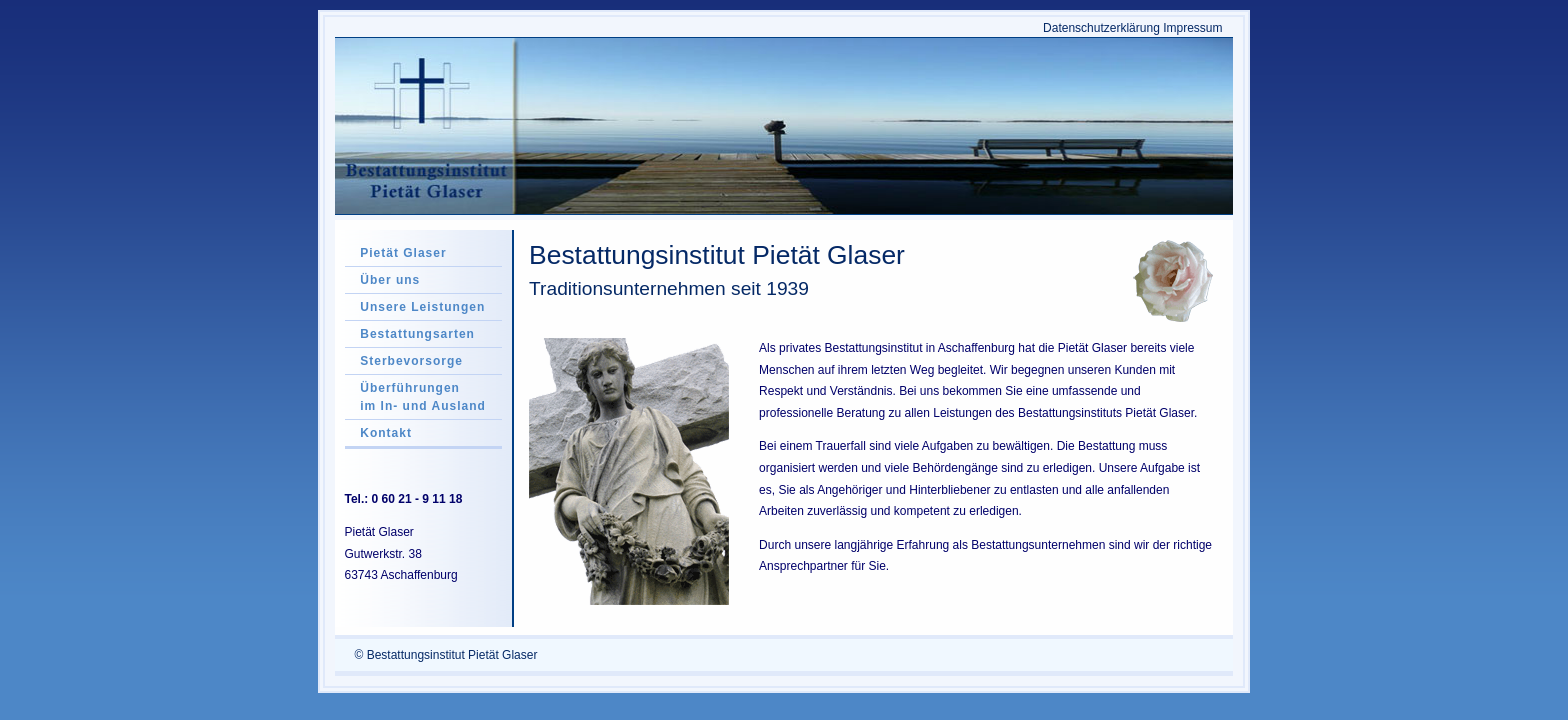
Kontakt (386, 433)
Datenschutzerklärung (1101, 28)
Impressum (1192, 28)
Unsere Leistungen (422, 307)
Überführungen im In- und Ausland (423, 397)
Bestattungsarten (417, 334)
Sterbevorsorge (411, 361)
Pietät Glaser (403, 253)
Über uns (390, 280)
